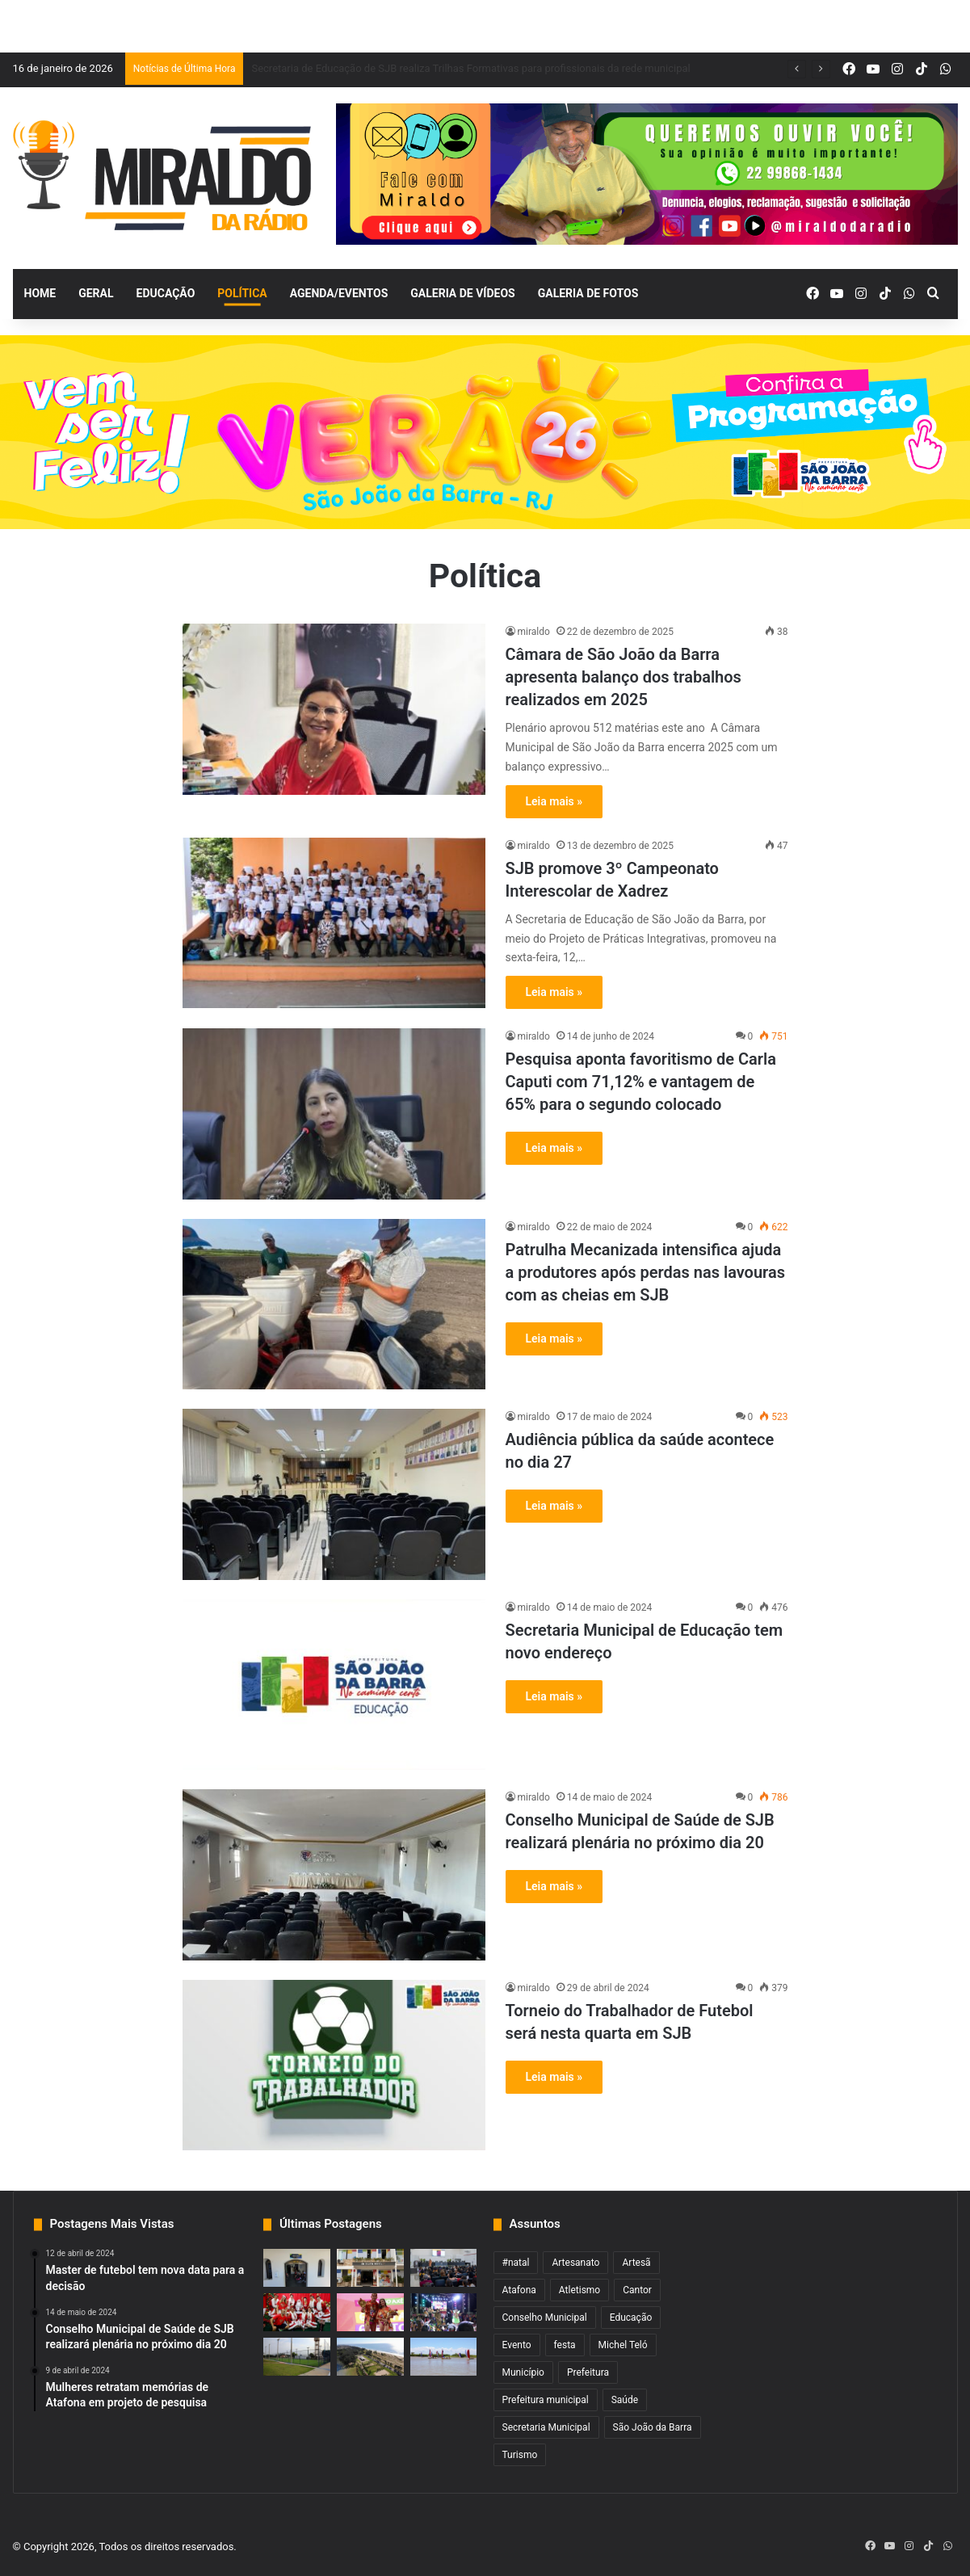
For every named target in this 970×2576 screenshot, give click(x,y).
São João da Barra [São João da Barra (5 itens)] (652, 2427)
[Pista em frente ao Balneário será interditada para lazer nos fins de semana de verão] (370, 2357)
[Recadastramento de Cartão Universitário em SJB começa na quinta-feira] (370, 2268)
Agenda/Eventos (339, 293)
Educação (165, 293)
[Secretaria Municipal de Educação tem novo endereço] (334, 1685)
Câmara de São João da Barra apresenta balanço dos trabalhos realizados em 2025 (623, 677)
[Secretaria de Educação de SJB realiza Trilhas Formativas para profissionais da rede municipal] (443, 2268)
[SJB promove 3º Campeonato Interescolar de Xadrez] (334, 923)
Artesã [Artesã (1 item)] (636, 2262)
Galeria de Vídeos (462, 293)
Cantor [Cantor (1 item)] (637, 2290)
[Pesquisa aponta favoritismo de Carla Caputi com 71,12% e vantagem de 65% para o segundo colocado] (334, 1114)
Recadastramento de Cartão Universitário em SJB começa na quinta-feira (421, 68)
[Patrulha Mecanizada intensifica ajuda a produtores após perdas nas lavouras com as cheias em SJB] (334, 1304)
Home (40, 293)
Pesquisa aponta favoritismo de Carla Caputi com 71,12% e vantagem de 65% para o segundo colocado (641, 1081)
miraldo (534, 631)
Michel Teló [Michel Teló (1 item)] (623, 2345)
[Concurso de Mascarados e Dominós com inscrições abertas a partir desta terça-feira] (443, 2312)
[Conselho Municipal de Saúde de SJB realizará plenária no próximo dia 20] (334, 1874)
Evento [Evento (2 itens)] (516, 2345)
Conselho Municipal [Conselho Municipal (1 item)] (544, 2317)
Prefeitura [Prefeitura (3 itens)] (588, 2372)
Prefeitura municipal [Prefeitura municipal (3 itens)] (545, 2400)
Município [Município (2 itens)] (523, 2372)
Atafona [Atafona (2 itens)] (519, 2290)
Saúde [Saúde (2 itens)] (624, 2400)
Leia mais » (554, 801)
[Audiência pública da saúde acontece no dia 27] (334, 1494)
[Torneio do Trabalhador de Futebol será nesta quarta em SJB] (334, 2065)
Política (242, 293)
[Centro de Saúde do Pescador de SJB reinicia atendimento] (296, 2268)
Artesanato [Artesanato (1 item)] (575, 2262)
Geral (95, 293)
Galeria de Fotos (588, 293)
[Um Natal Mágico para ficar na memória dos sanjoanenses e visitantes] (296, 2312)
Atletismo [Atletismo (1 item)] (579, 2290)
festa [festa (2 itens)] (565, 2345)
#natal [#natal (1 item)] (516, 2262)
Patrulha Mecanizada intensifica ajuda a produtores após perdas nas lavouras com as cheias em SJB (645, 1272)
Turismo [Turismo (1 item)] (520, 2454)
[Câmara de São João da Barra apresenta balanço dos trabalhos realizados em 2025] (334, 709)
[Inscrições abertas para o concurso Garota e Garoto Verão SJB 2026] (370, 2312)
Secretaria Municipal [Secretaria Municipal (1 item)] (546, 2427)
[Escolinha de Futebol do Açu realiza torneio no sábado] (296, 2357)
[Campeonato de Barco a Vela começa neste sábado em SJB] (443, 2357)
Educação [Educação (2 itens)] (631, 2317)
